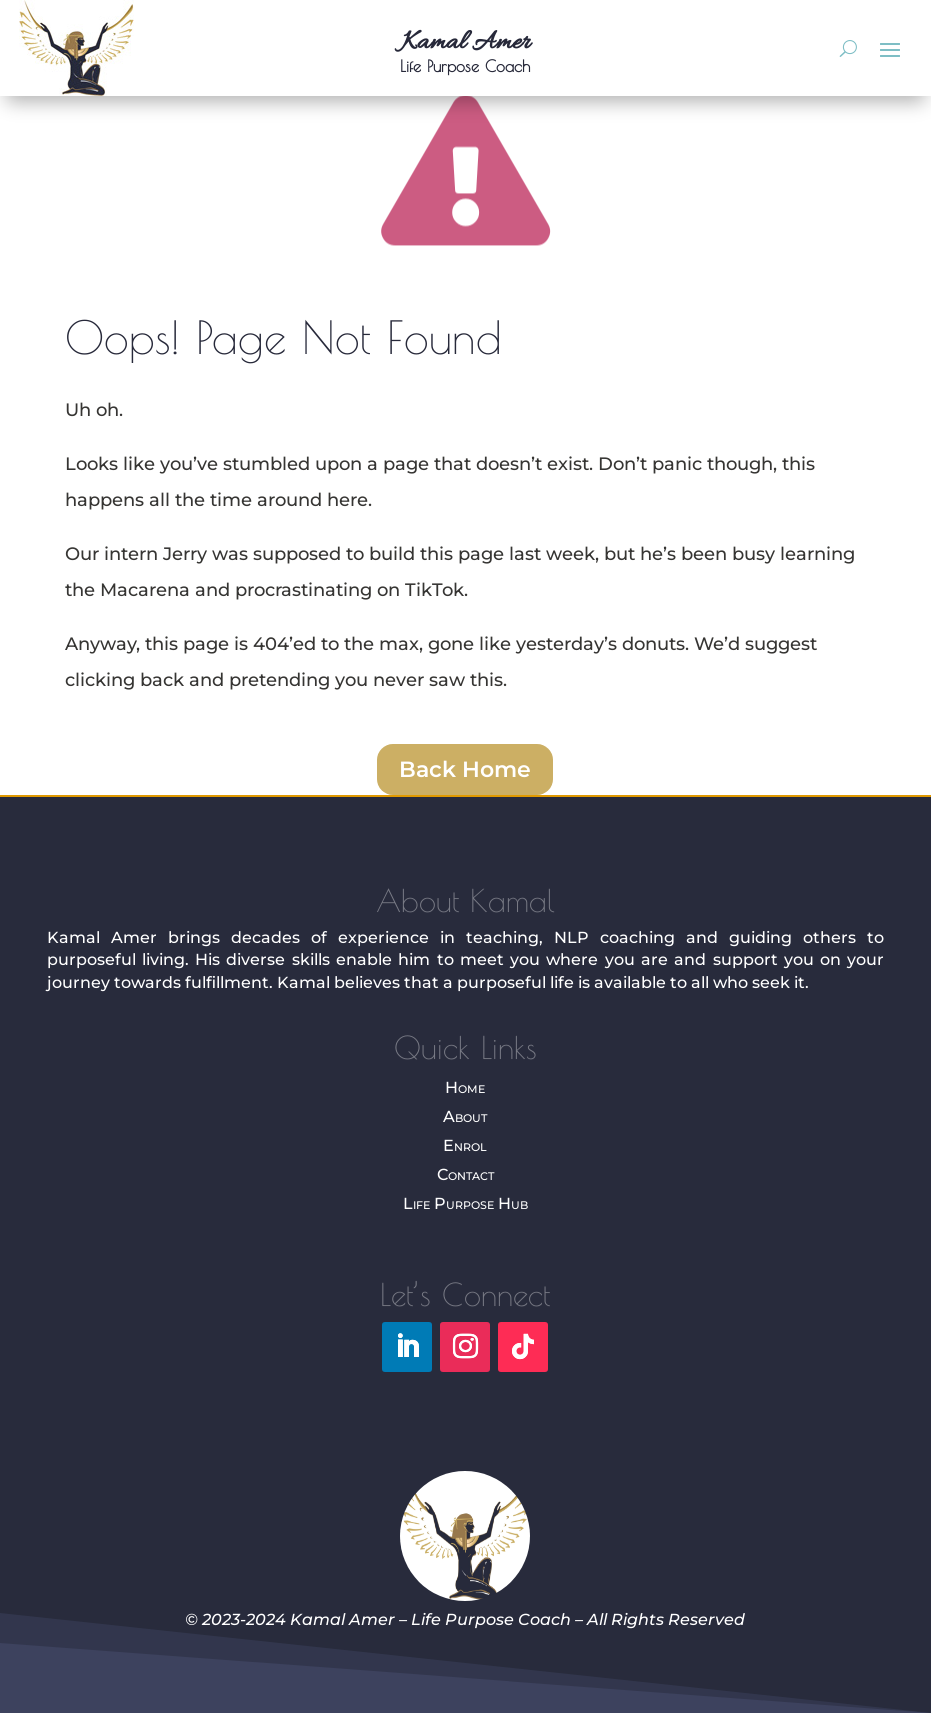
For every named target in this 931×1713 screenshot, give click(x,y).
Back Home (465, 769)
